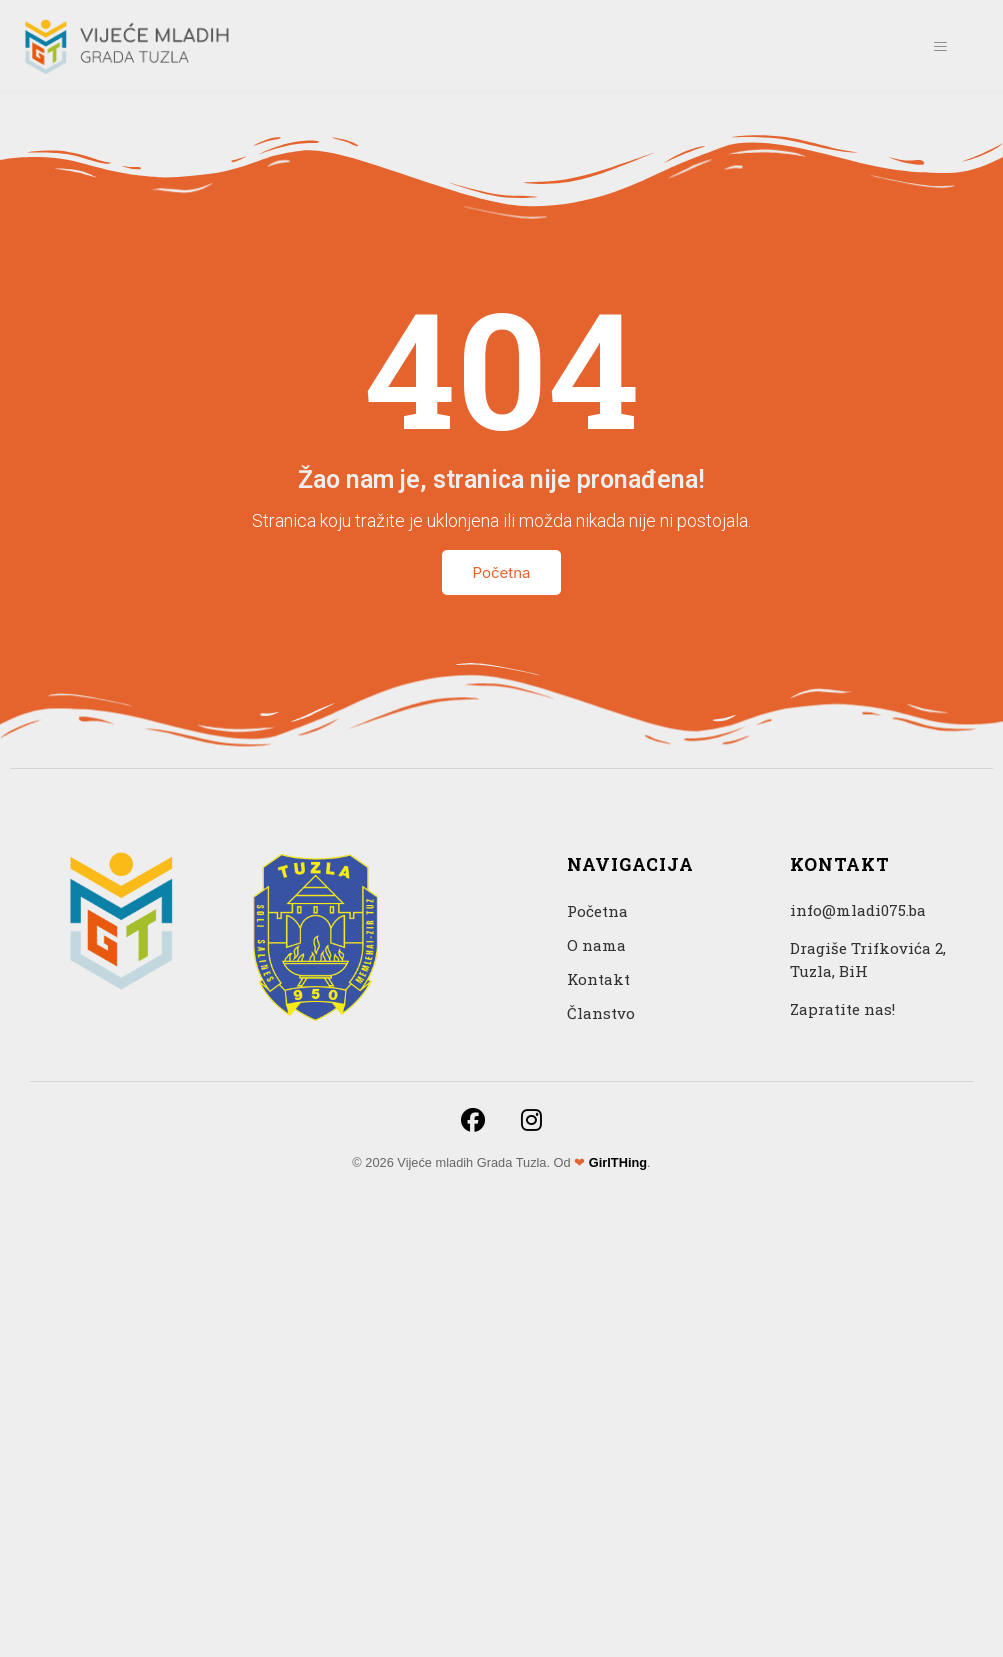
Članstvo (601, 1013)
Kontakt (598, 979)
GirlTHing (618, 1162)
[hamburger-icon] (940, 46)
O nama (596, 945)
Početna (501, 572)
